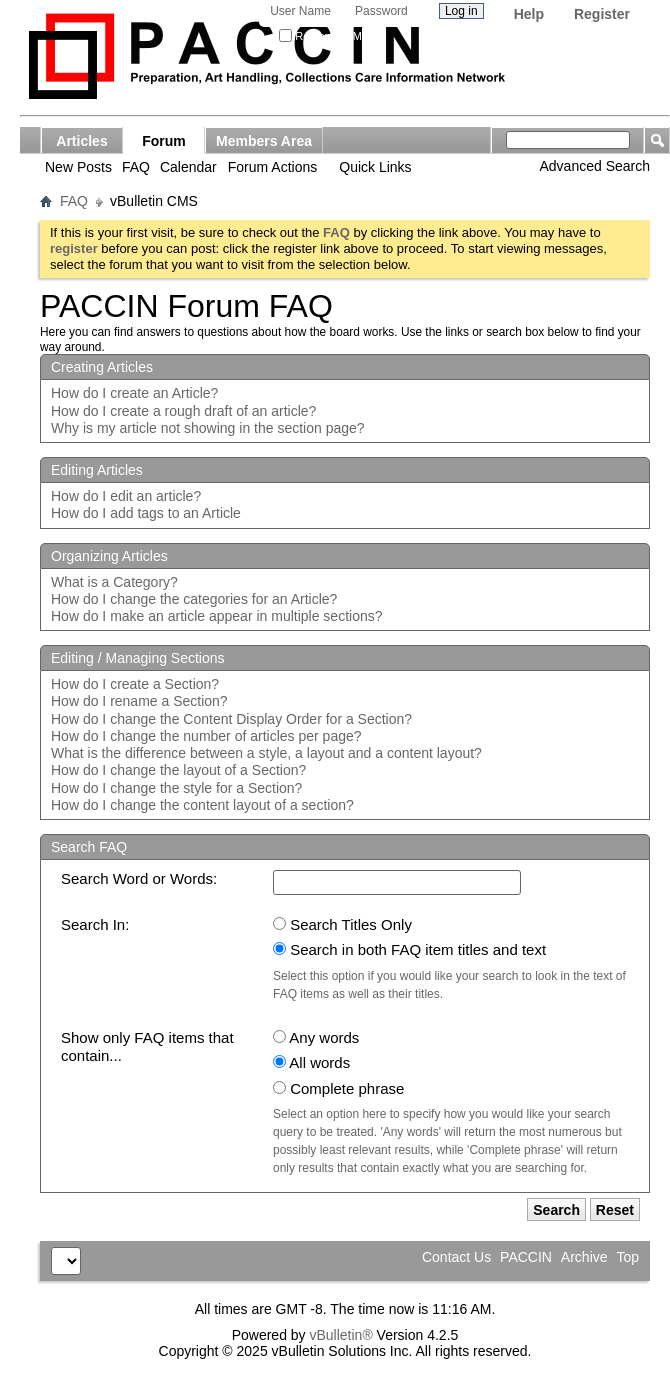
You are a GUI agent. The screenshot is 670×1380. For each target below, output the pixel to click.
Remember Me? (326, 36)
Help (529, 14)
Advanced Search (594, 166)
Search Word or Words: (139, 878)
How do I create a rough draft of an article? (183, 411)
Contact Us (456, 1257)
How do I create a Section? (135, 684)
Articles (81, 141)
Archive (584, 1257)
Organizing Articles (109, 556)
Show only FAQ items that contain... (147, 1046)
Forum (164, 141)
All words (311, 1062)
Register (602, 14)
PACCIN (526, 1257)
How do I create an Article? (134, 393)
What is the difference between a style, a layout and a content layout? (266, 753)
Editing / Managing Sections (138, 658)
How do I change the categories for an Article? (194, 599)
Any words (316, 1037)
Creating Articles (102, 367)
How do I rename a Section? (139, 701)
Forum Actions (272, 167)
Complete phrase (338, 1088)
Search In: (95, 924)
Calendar (188, 167)
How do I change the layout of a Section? (178, 770)
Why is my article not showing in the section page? (208, 428)
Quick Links (375, 167)
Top (627, 1257)
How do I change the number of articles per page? (206, 736)
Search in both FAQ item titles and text (409, 949)
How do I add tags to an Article (146, 513)
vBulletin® (340, 1335)
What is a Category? (114, 582)
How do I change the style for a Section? (176, 788)
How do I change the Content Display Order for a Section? (231, 719)
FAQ (136, 167)
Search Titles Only (342, 924)
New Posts (78, 167)
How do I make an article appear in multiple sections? (217, 616)
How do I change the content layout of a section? (202, 805)
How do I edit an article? (126, 496)
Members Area (264, 141)
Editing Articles (97, 470)
